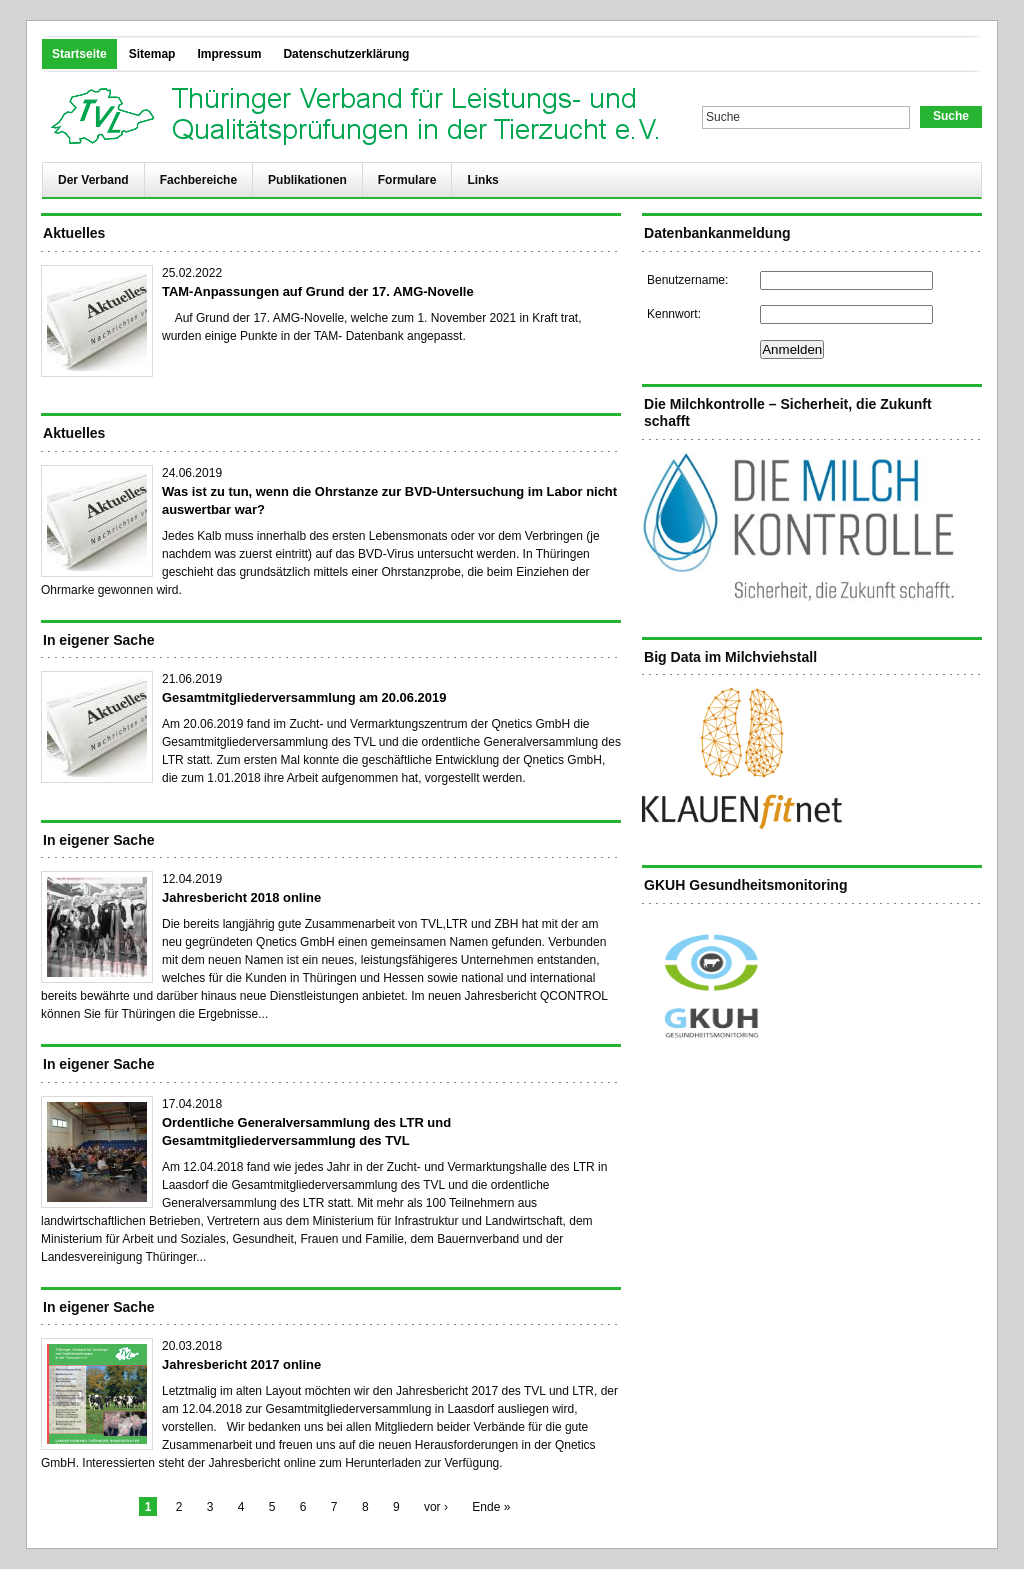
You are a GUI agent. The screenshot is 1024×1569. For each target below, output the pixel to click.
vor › (436, 1507)
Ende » (491, 1507)
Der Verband (93, 180)
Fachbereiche (198, 180)
